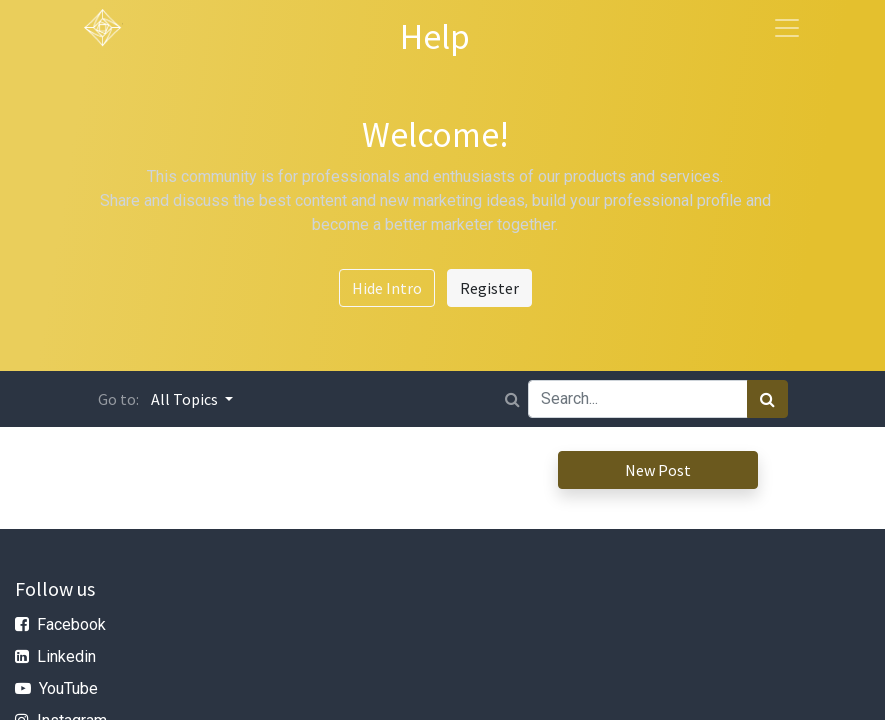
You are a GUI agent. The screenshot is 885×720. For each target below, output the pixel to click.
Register (489, 288)
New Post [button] (658, 470)
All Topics (186, 399)
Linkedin (66, 656)
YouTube (68, 688)
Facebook (71, 624)
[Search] (767, 399)
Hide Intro (387, 288)
